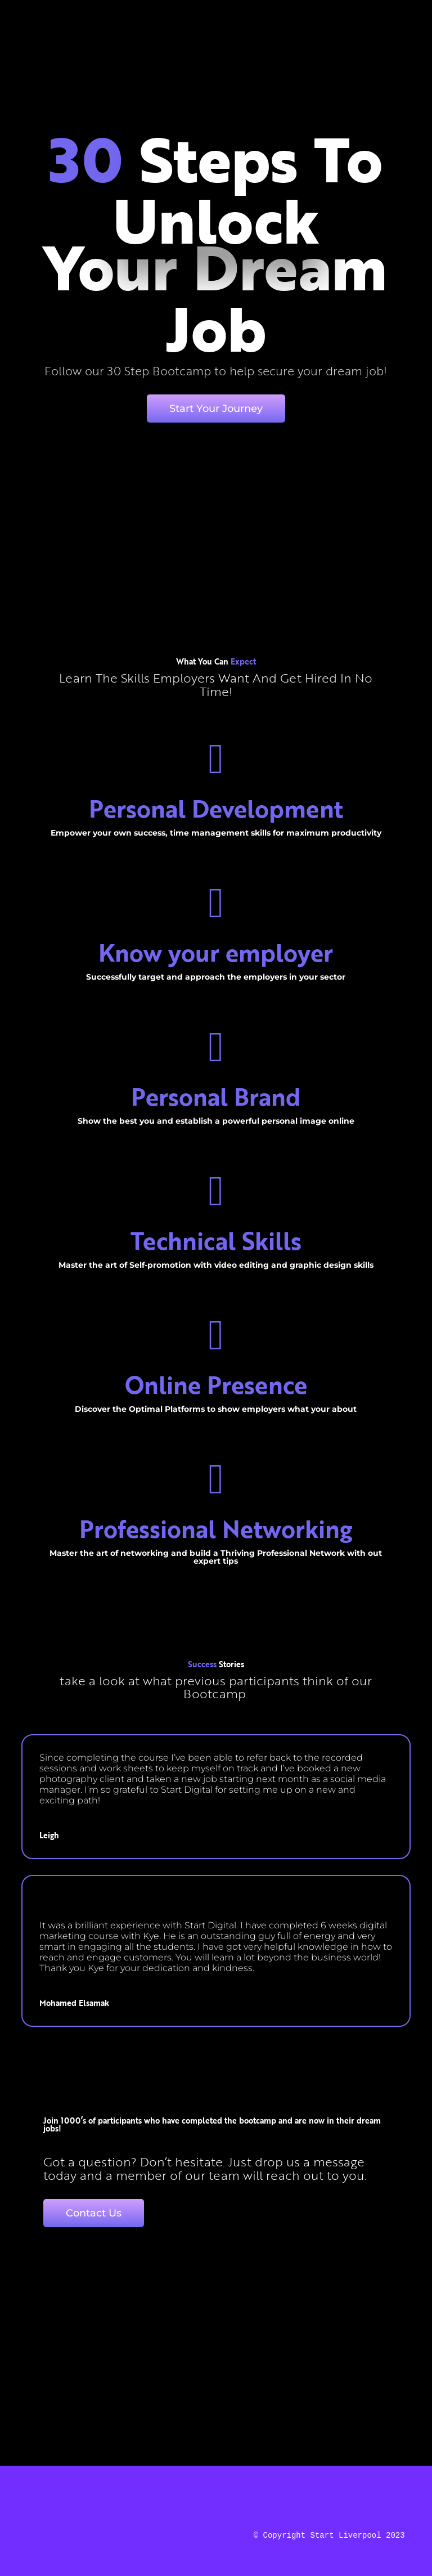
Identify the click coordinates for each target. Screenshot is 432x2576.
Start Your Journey (216, 408)
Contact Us (94, 2213)
